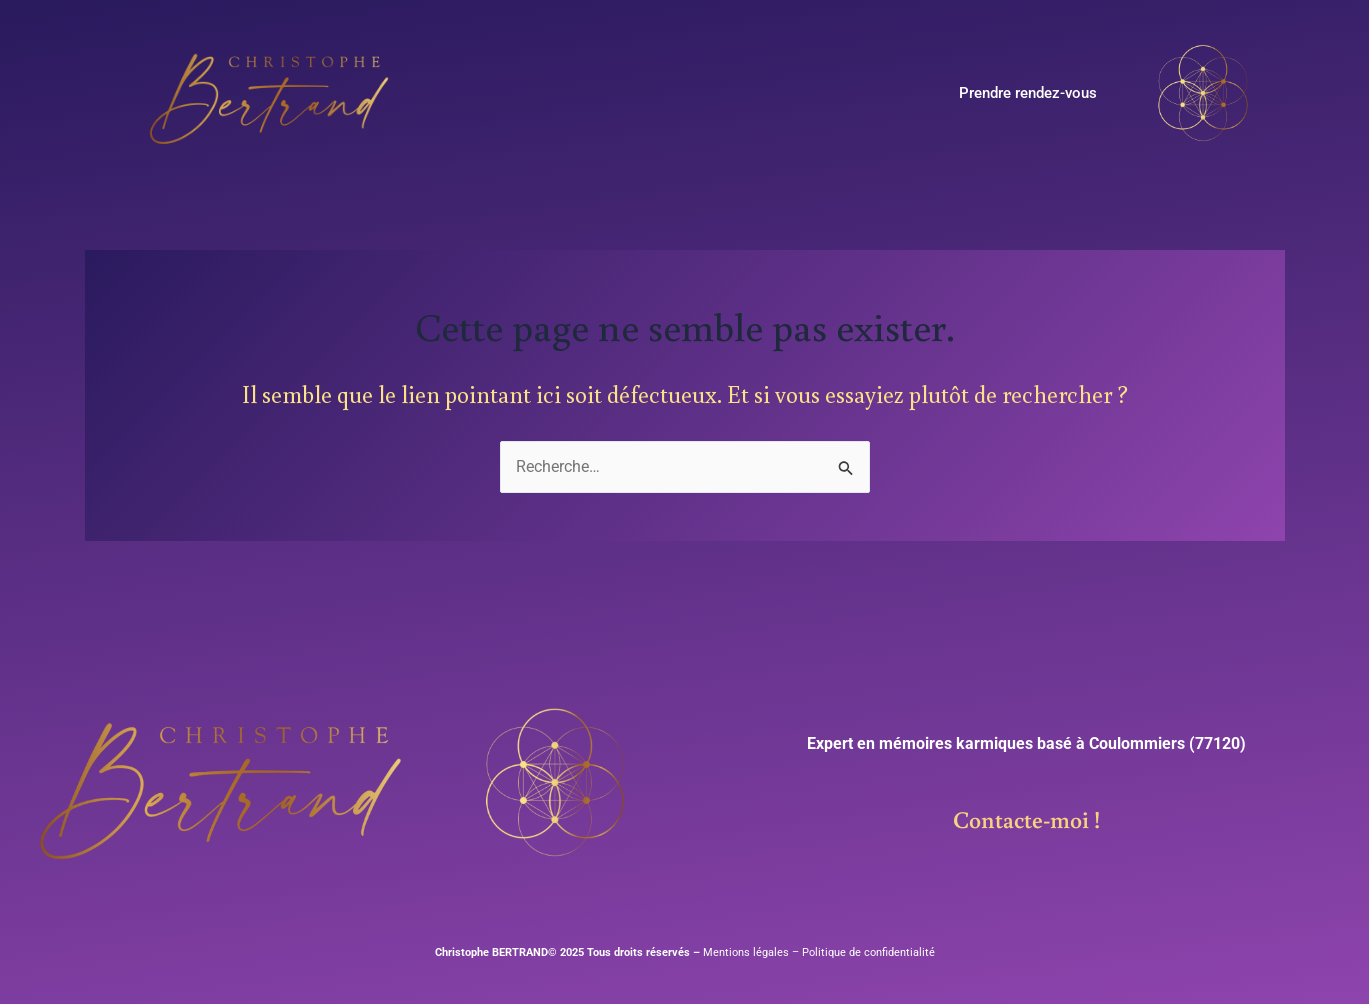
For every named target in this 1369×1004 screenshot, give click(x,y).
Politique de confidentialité (868, 952)
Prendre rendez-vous (1028, 93)
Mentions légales (744, 952)
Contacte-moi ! (1026, 818)
